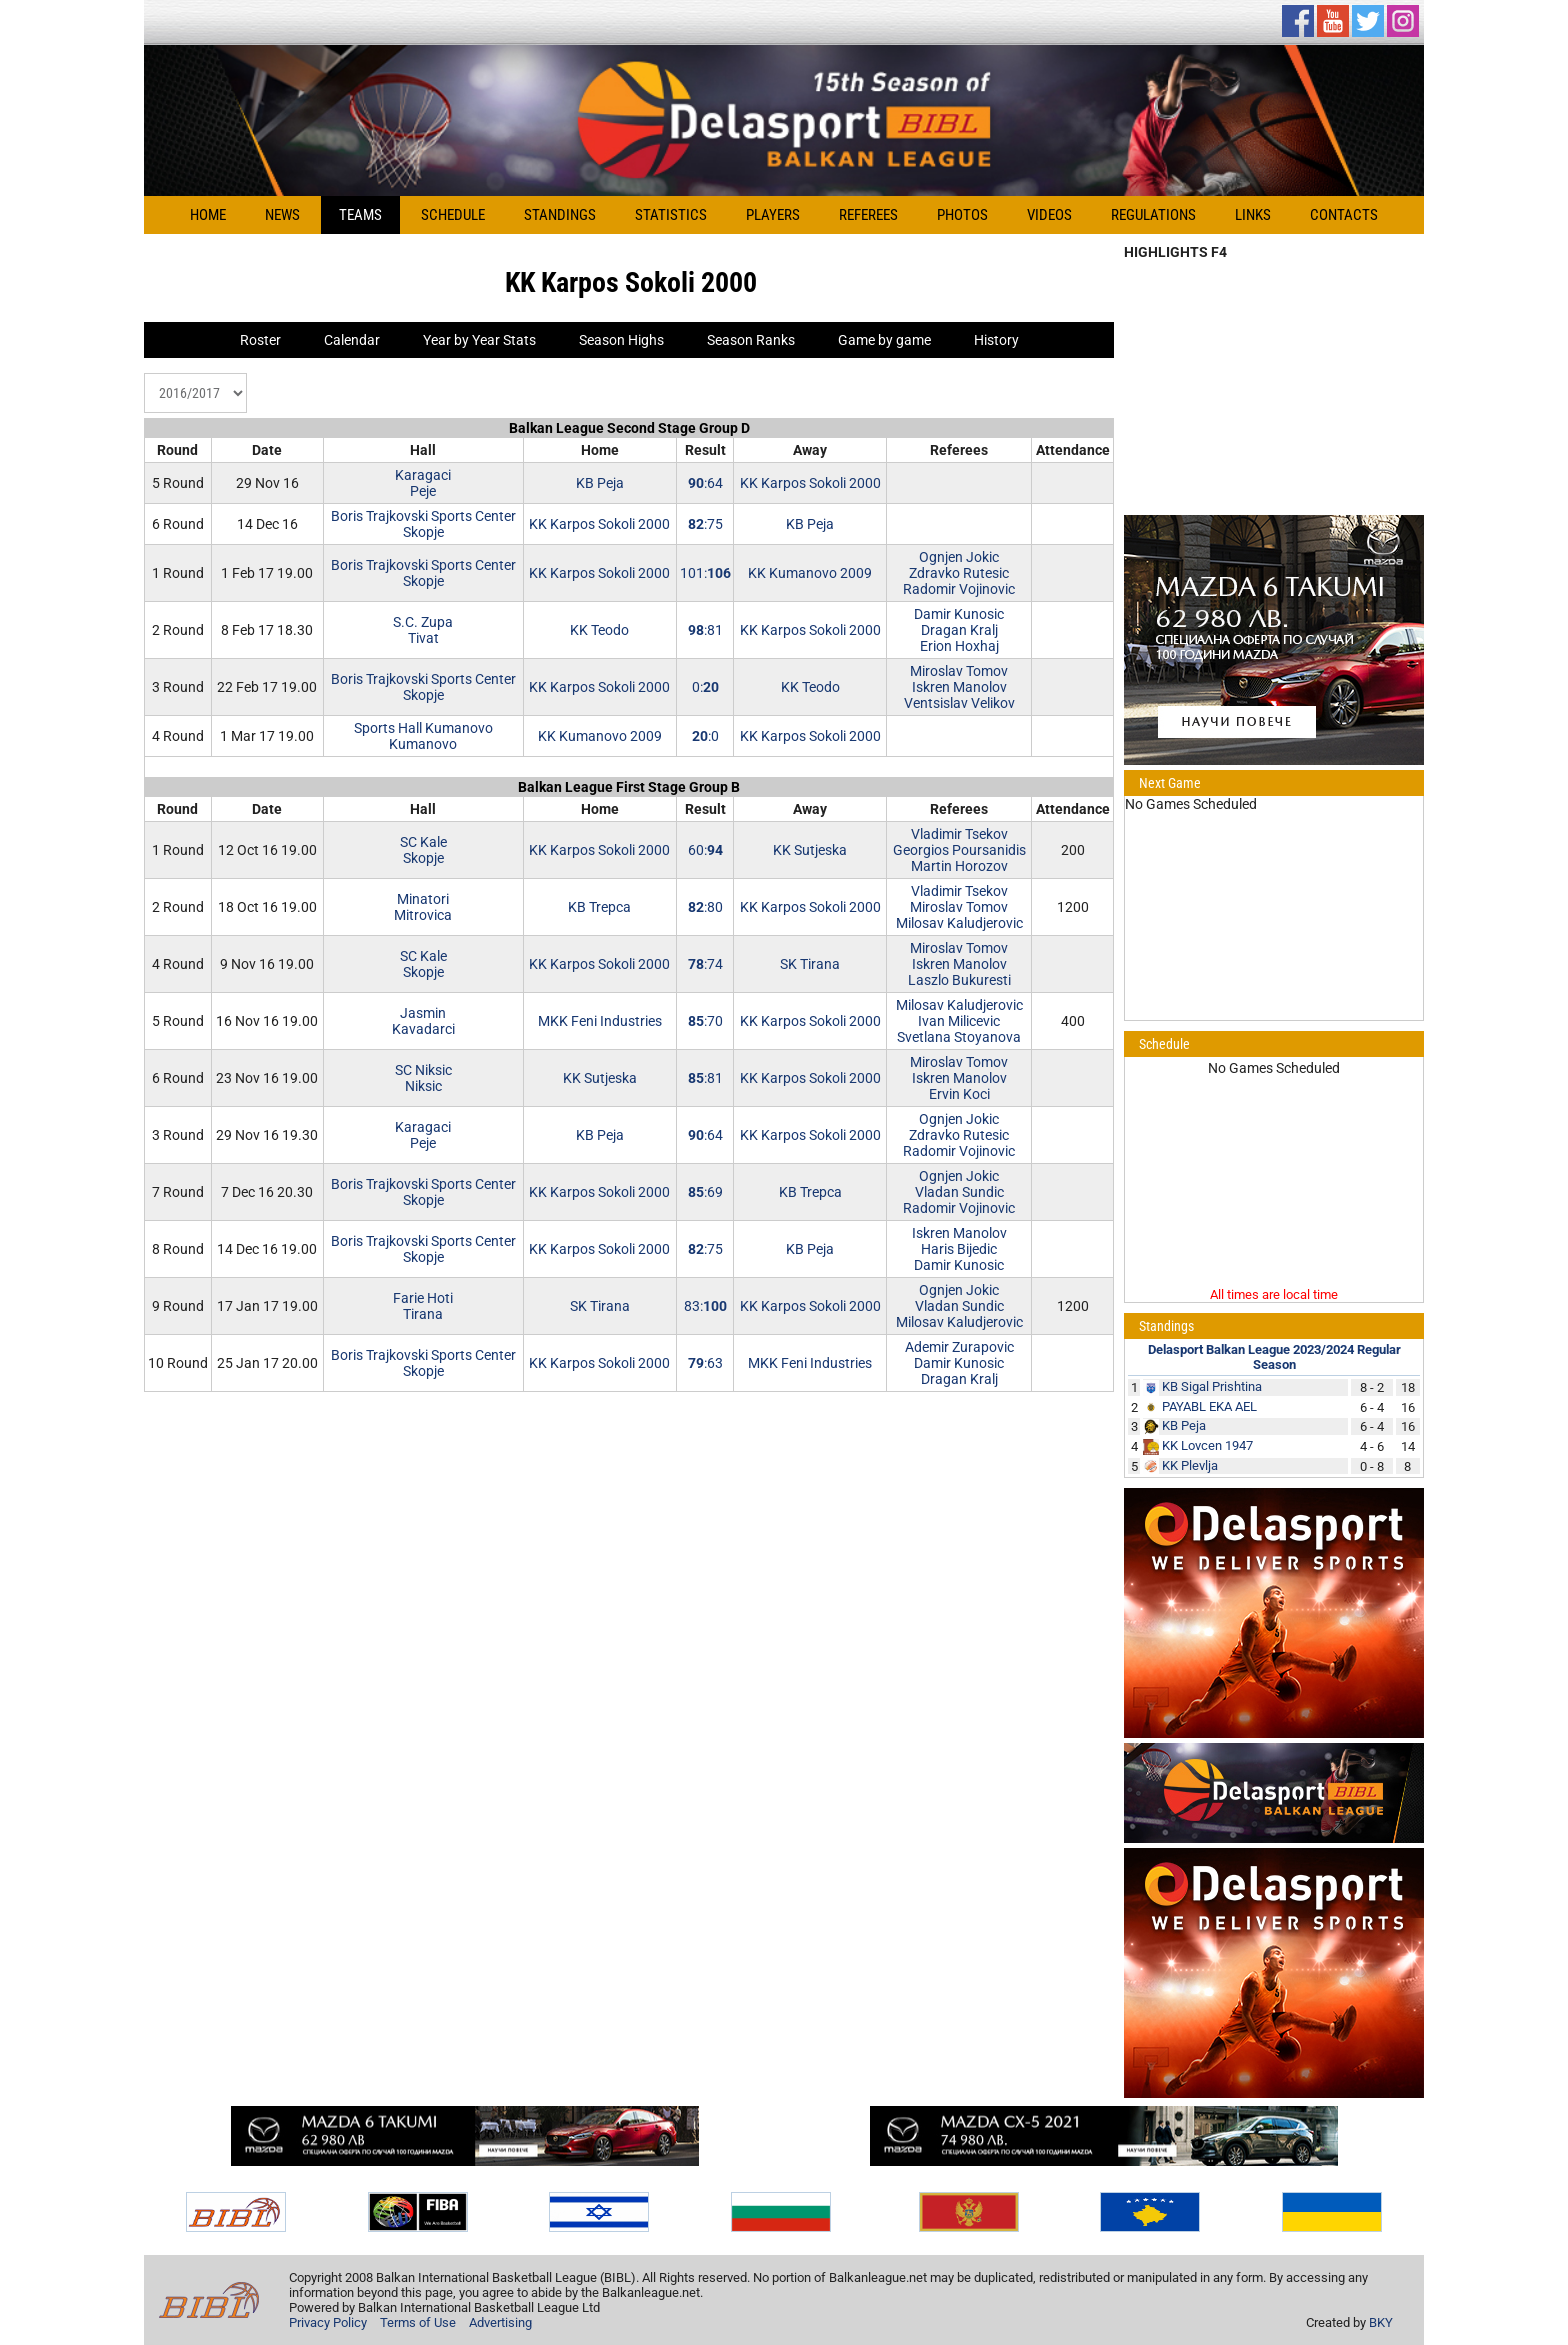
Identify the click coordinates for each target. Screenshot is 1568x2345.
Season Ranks (751, 340)
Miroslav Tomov (959, 671)
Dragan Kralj (959, 630)
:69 (705, 1192)
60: (705, 850)
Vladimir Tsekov (959, 834)
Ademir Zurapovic (959, 1347)
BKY (1381, 2322)
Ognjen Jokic (959, 557)
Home (208, 215)
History (996, 340)
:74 (705, 964)
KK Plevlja (1190, 1465)
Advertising (500, 2322)
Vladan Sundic (959, 1192)
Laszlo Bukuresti (959, 980)
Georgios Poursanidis (959, 850)
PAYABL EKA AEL (1209, 1406)
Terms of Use (418, 2322)
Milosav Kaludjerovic (959, 923)
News (282, 215)
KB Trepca (599, 907)
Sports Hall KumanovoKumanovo (423, 736)
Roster (260, 340)
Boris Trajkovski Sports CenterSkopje (423, 524)
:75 (705, 524)
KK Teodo (599, 630)
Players (773, 215)
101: (705, 573)
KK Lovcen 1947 (1207, 1445)
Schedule (453, 215)
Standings (560, 215)
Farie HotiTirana (423, 1306)
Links (1253, 215)
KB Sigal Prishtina (1212, 1386)
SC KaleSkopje (423, 850)
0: (705, 687)
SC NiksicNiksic (423, 1078)
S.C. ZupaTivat (423, 630)
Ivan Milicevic (959, 1021)
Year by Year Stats (479, 340)
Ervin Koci (959, 1094)
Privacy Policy (328, 2322)
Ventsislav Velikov (959, 703)
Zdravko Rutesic (959, 573)
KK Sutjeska (810, 850)
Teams (360, 215)
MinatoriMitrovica (423, 907)
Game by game (884, 340)
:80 (705, 907)
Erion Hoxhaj (959, 646)
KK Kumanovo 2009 (810, 573)
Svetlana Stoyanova (959, 1037)
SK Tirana (810, 964)
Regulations (1153, 215)
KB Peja (600, 483)
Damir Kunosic (959, 614)
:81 (705, 630)
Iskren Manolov (959, 687)
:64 (705, 483)
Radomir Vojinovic (959, 589)
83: (705, 1306)
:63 (705, 1363)
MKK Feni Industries (600, 1021)
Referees (868, 215)
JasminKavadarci (423, 1021)
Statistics (671, 215)
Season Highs (621, 340)
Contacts (1344, 215)
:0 (705, 736)
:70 (705, 1021)
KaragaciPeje (423, 483)
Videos (1049, 215)
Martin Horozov (959, 866)
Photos (962, 215)
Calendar (352, 340)
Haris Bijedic (959, 1249)
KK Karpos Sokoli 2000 (810, 483)
